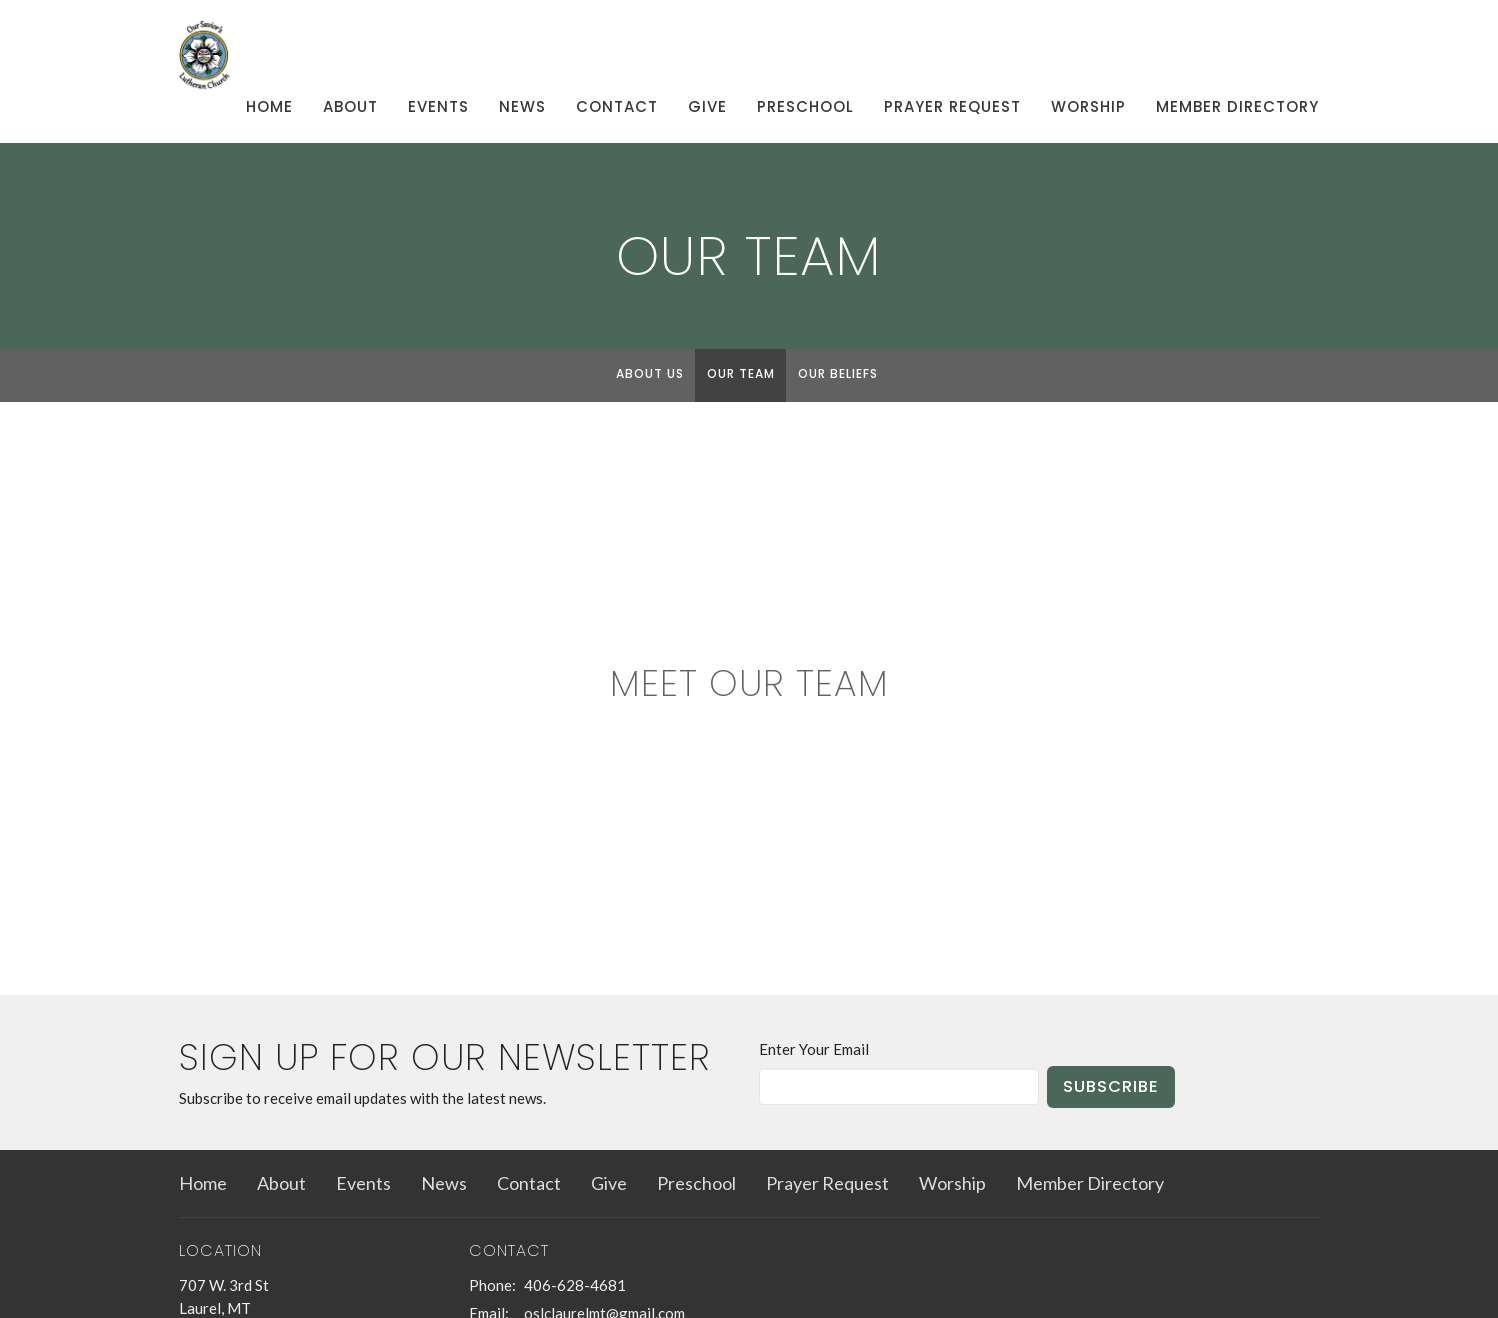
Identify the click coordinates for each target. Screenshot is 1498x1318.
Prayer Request (952, 106)
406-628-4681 (575, 1285)
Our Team (741, 373)
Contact (617, 106)
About (350, 106)
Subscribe (1111, 1086)
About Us (650, 373)
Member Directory (1237, 106)
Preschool (805, 106)
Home (269, 106)
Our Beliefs (838, 373)
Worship (1088, 106)
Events (438, 106)
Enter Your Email (814, 1049)
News (522, 106)
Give (707, 106)
